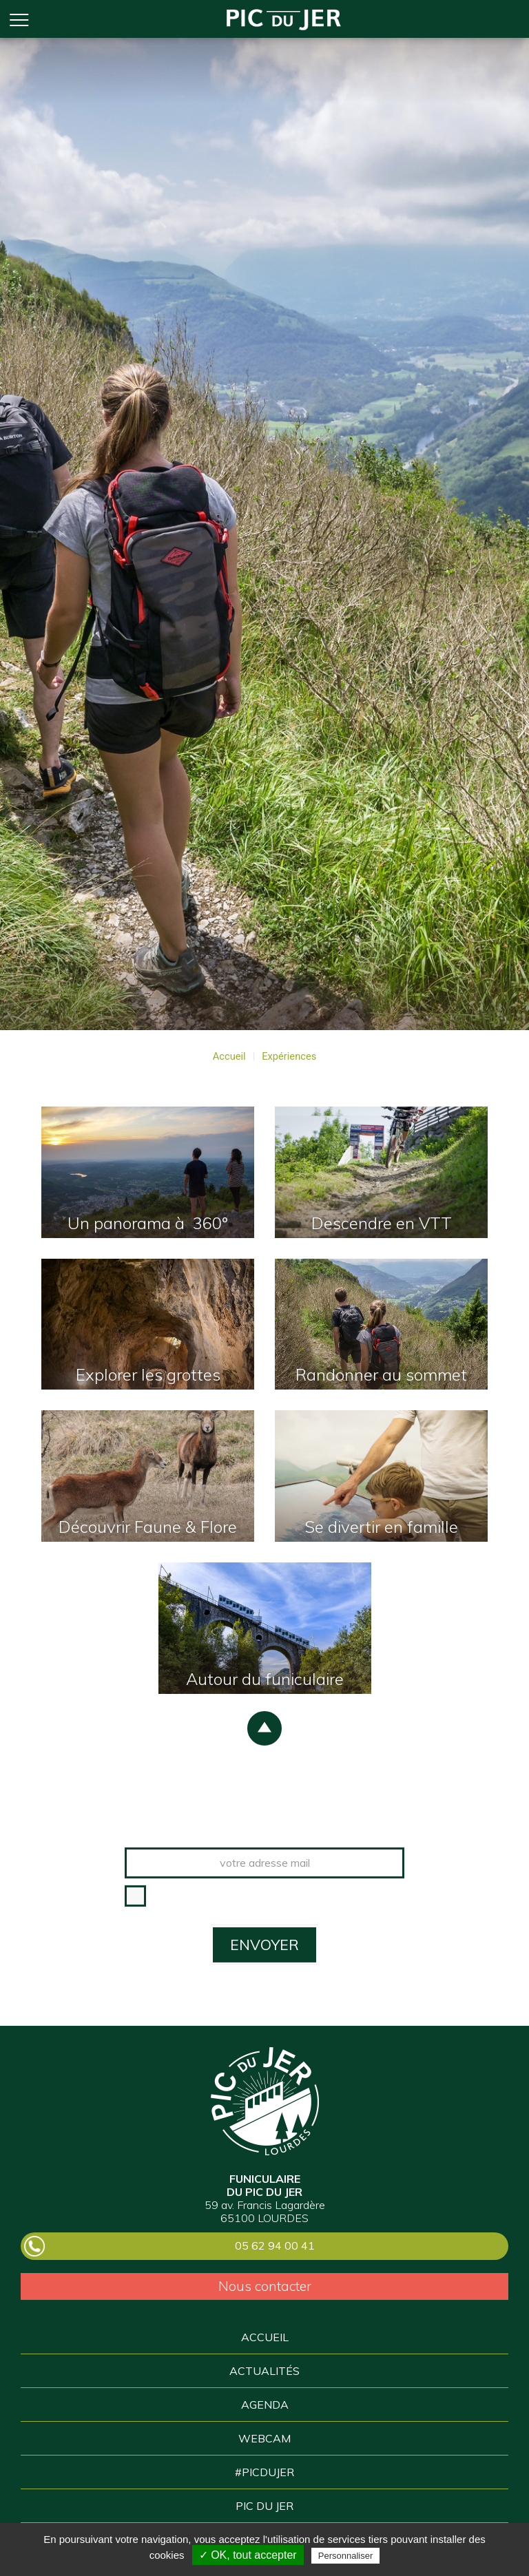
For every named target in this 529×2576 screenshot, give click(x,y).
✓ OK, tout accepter (248, 2555)
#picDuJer (264, 2472)
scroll (264, 1728)
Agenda (265, 2404)
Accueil (283, 19)
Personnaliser (345, 2556)
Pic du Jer (265, 2101)
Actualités (264, 2371)
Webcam (264, 2438)
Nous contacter (264, 2286)
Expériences (289, 1056)
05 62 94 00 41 (275, 2245)
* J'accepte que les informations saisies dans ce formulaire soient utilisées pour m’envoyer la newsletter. (278, 1901)
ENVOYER (264, 1945)
